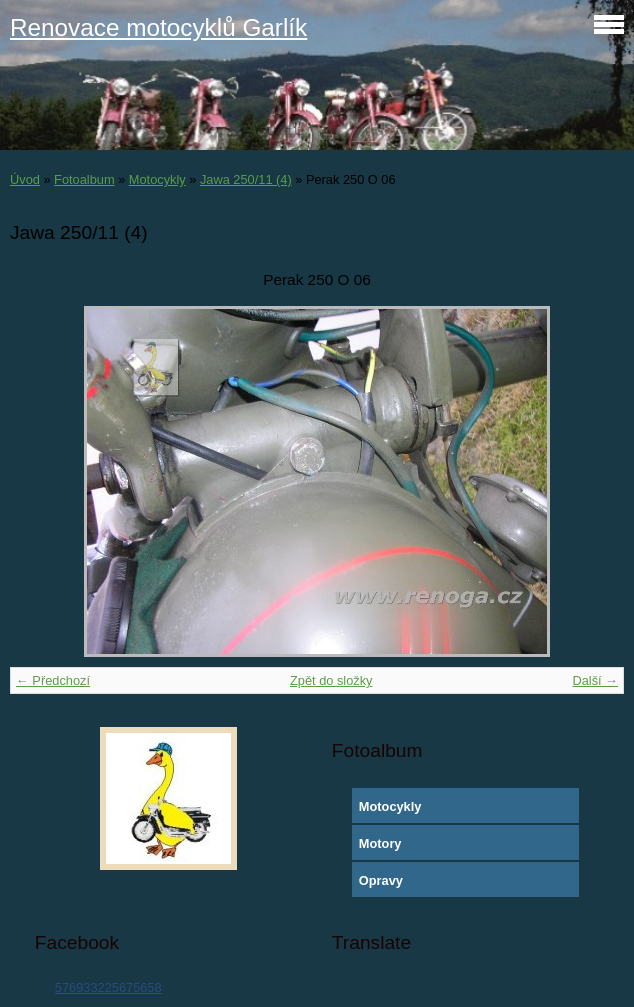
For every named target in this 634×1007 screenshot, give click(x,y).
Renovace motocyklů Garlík (158, 27)
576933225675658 (108, 987)
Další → (595, 680)
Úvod (25, 179)
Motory (380, 843)
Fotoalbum (84, 179)
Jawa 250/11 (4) (246, 179)
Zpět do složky (331, 680)
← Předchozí (53, 680)
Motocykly (157, 179)
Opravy (381, 880)
